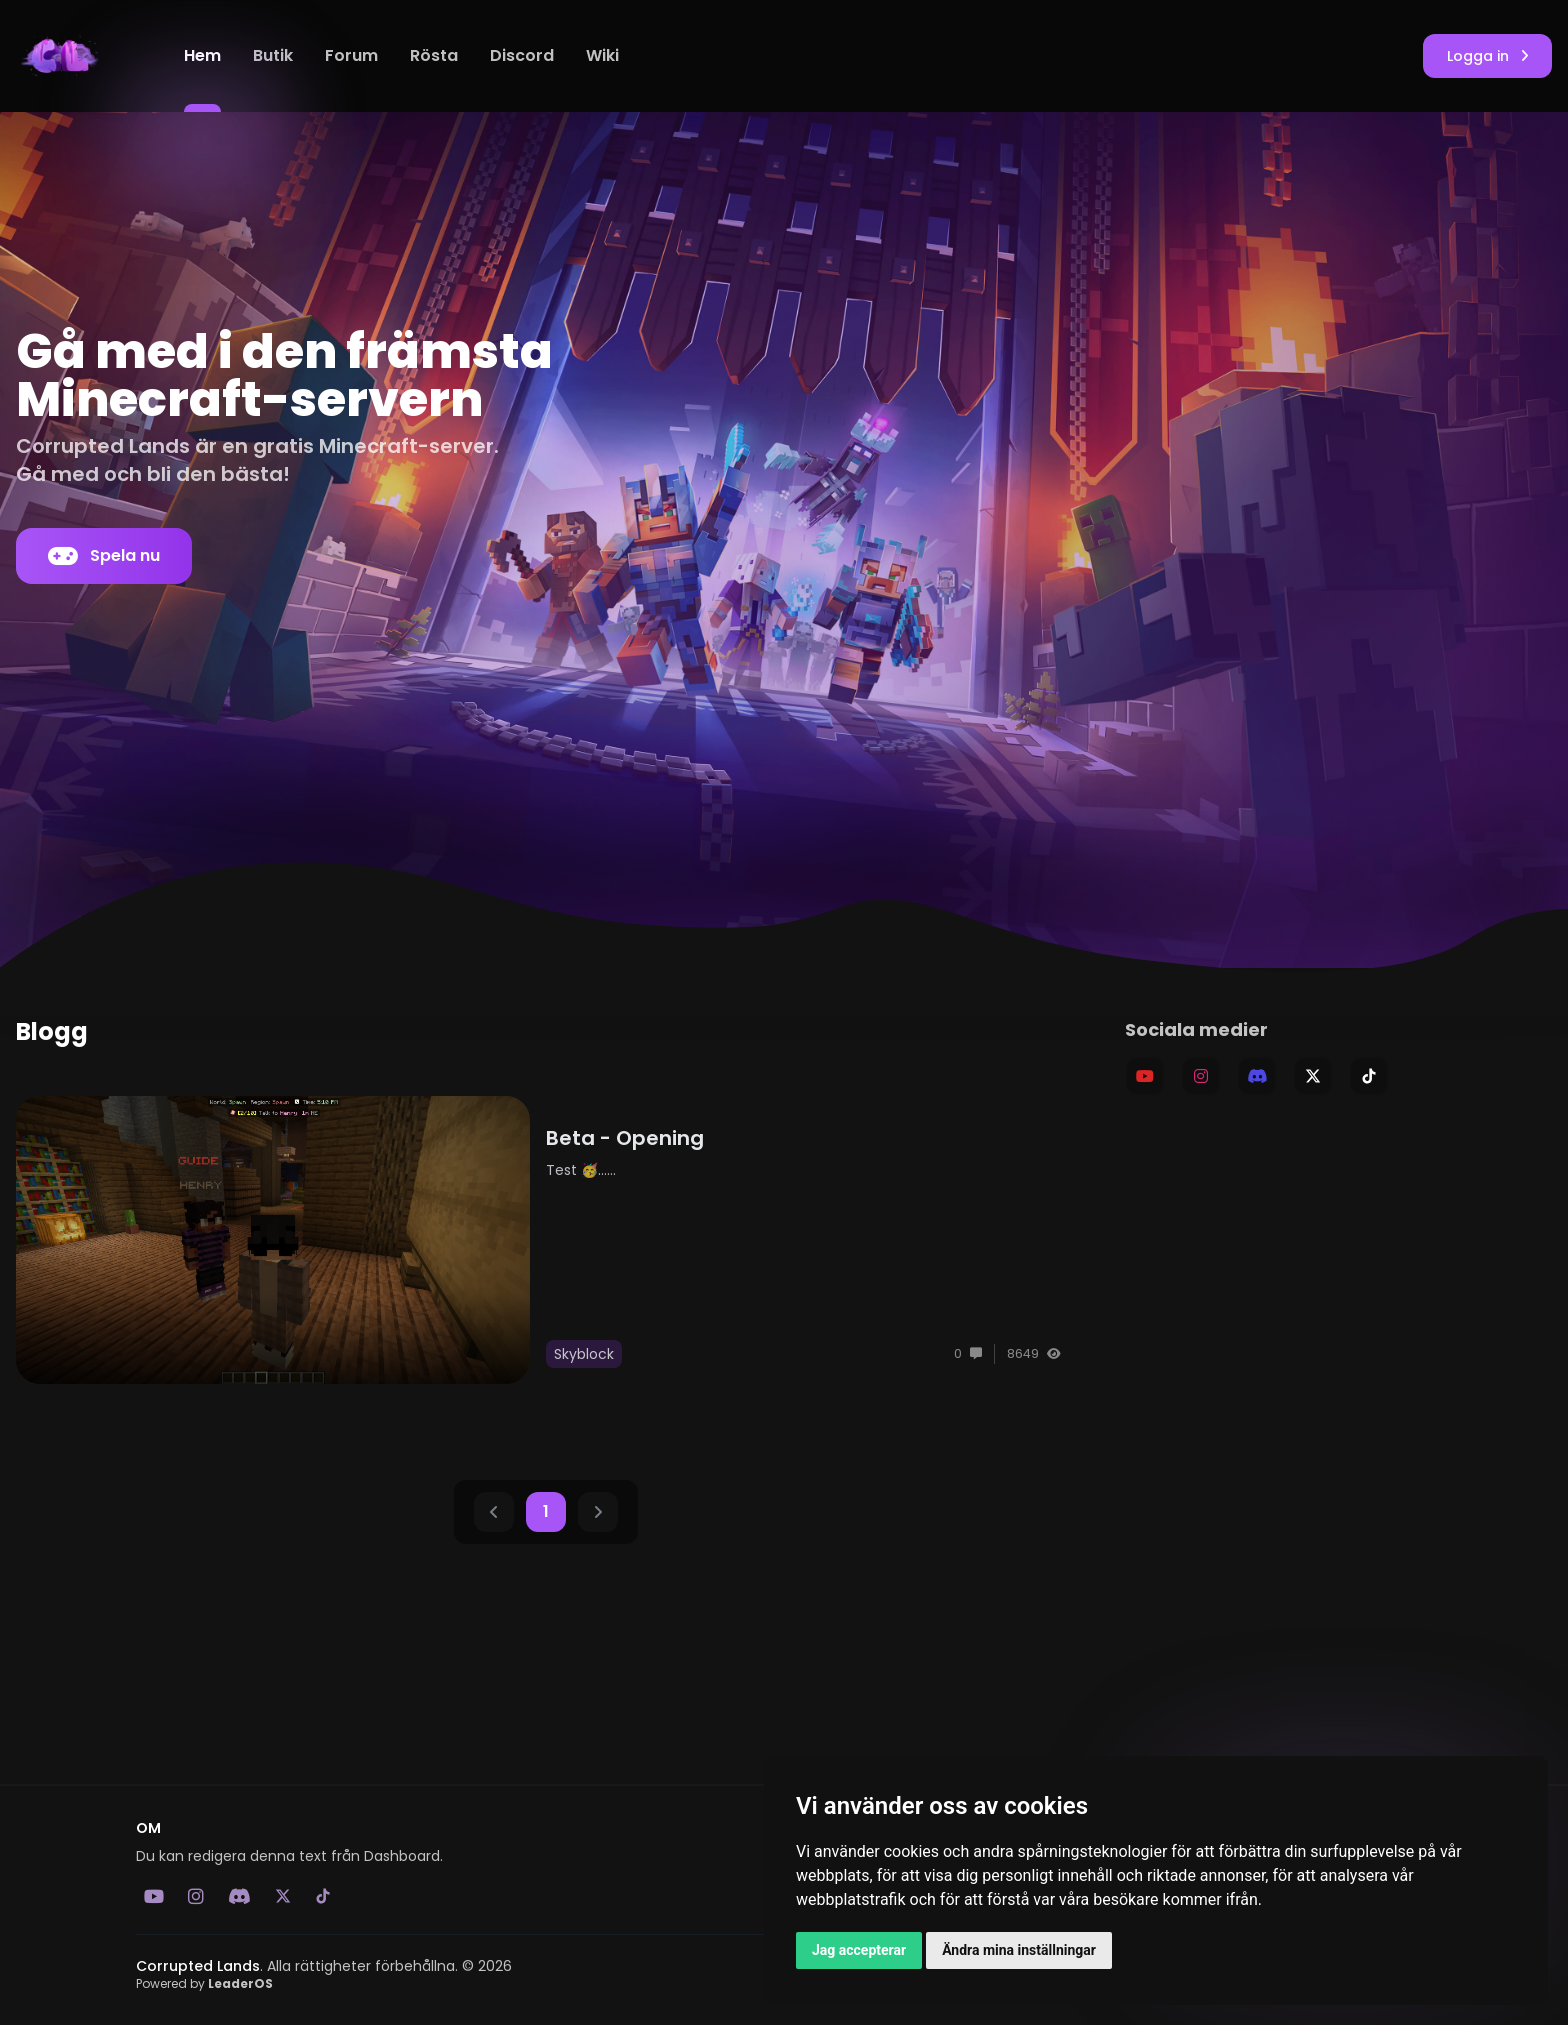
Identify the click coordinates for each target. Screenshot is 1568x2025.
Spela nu (104, 556)
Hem (202, 55)
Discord (522, 55)
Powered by (204, 1983)
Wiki (602, 55)
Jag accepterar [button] (859, 1950)
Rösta (434, 55)
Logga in (1487, 56)
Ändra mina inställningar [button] (1019, 1950)
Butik (273, 55)
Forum (351, 55)
